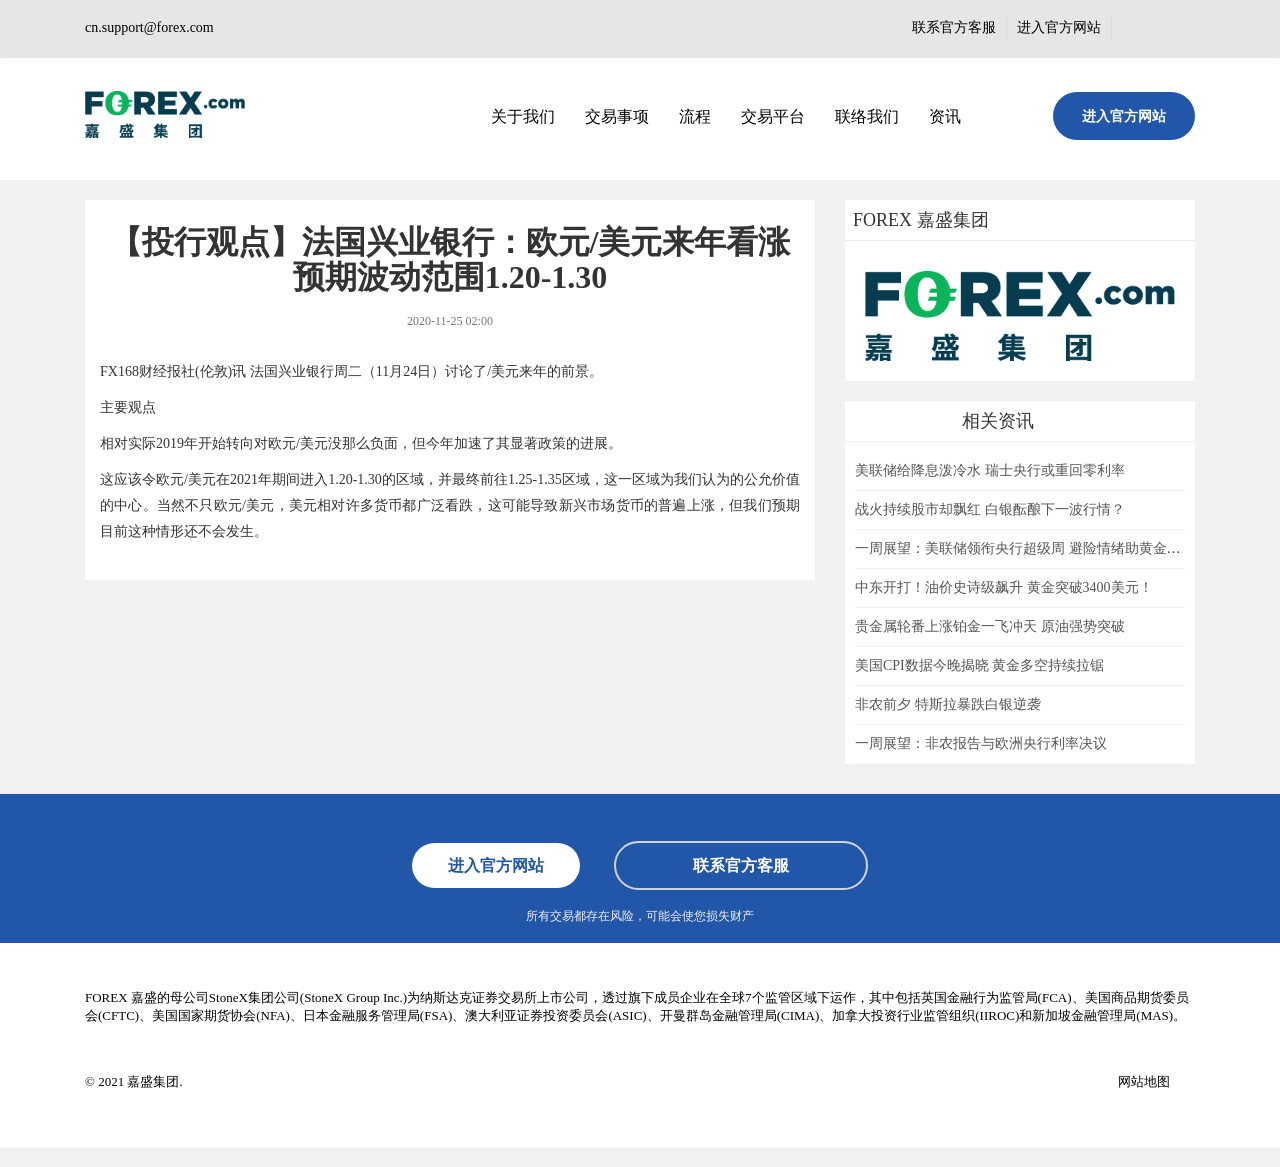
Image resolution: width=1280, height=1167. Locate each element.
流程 (695, 116)
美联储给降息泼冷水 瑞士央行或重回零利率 (990, 470)
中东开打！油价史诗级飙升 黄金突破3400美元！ (1004, 587)
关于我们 (523, 116)
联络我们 (867, 116)
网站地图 (1144, 1081)
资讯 (945, 116)
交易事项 (617, 116)
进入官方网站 (1059, 27)
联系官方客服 (954, 27)
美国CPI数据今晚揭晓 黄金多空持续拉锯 (979, 665)
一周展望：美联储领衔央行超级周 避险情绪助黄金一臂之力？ (1046, 548)
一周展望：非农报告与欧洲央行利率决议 (981, 743)
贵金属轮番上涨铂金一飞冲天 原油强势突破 (990, 626)
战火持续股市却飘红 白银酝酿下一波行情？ (990, 509)
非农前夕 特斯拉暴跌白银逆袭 (948, 704)
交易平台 (773, 116)
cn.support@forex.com (149, 27)
